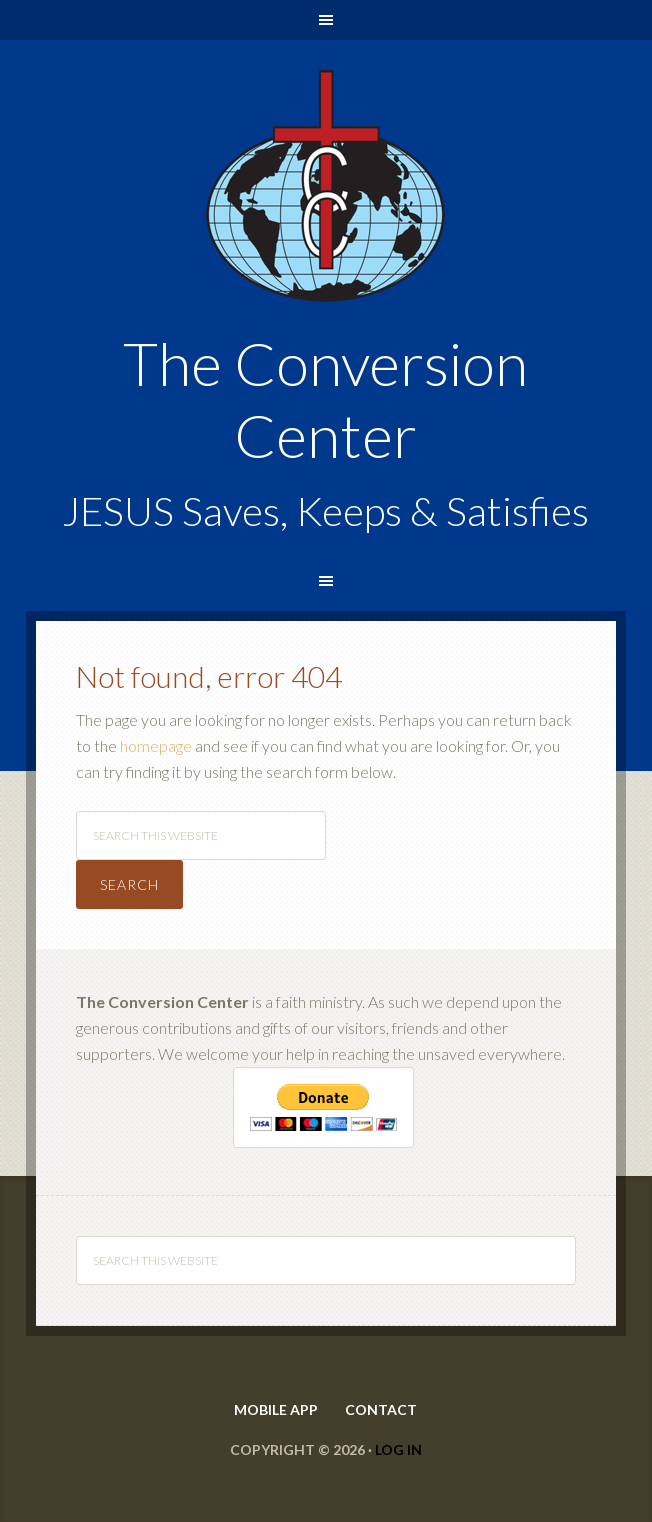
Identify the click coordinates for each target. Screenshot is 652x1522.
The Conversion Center (326, 91)
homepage (156, 745)
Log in (398, 1449)
